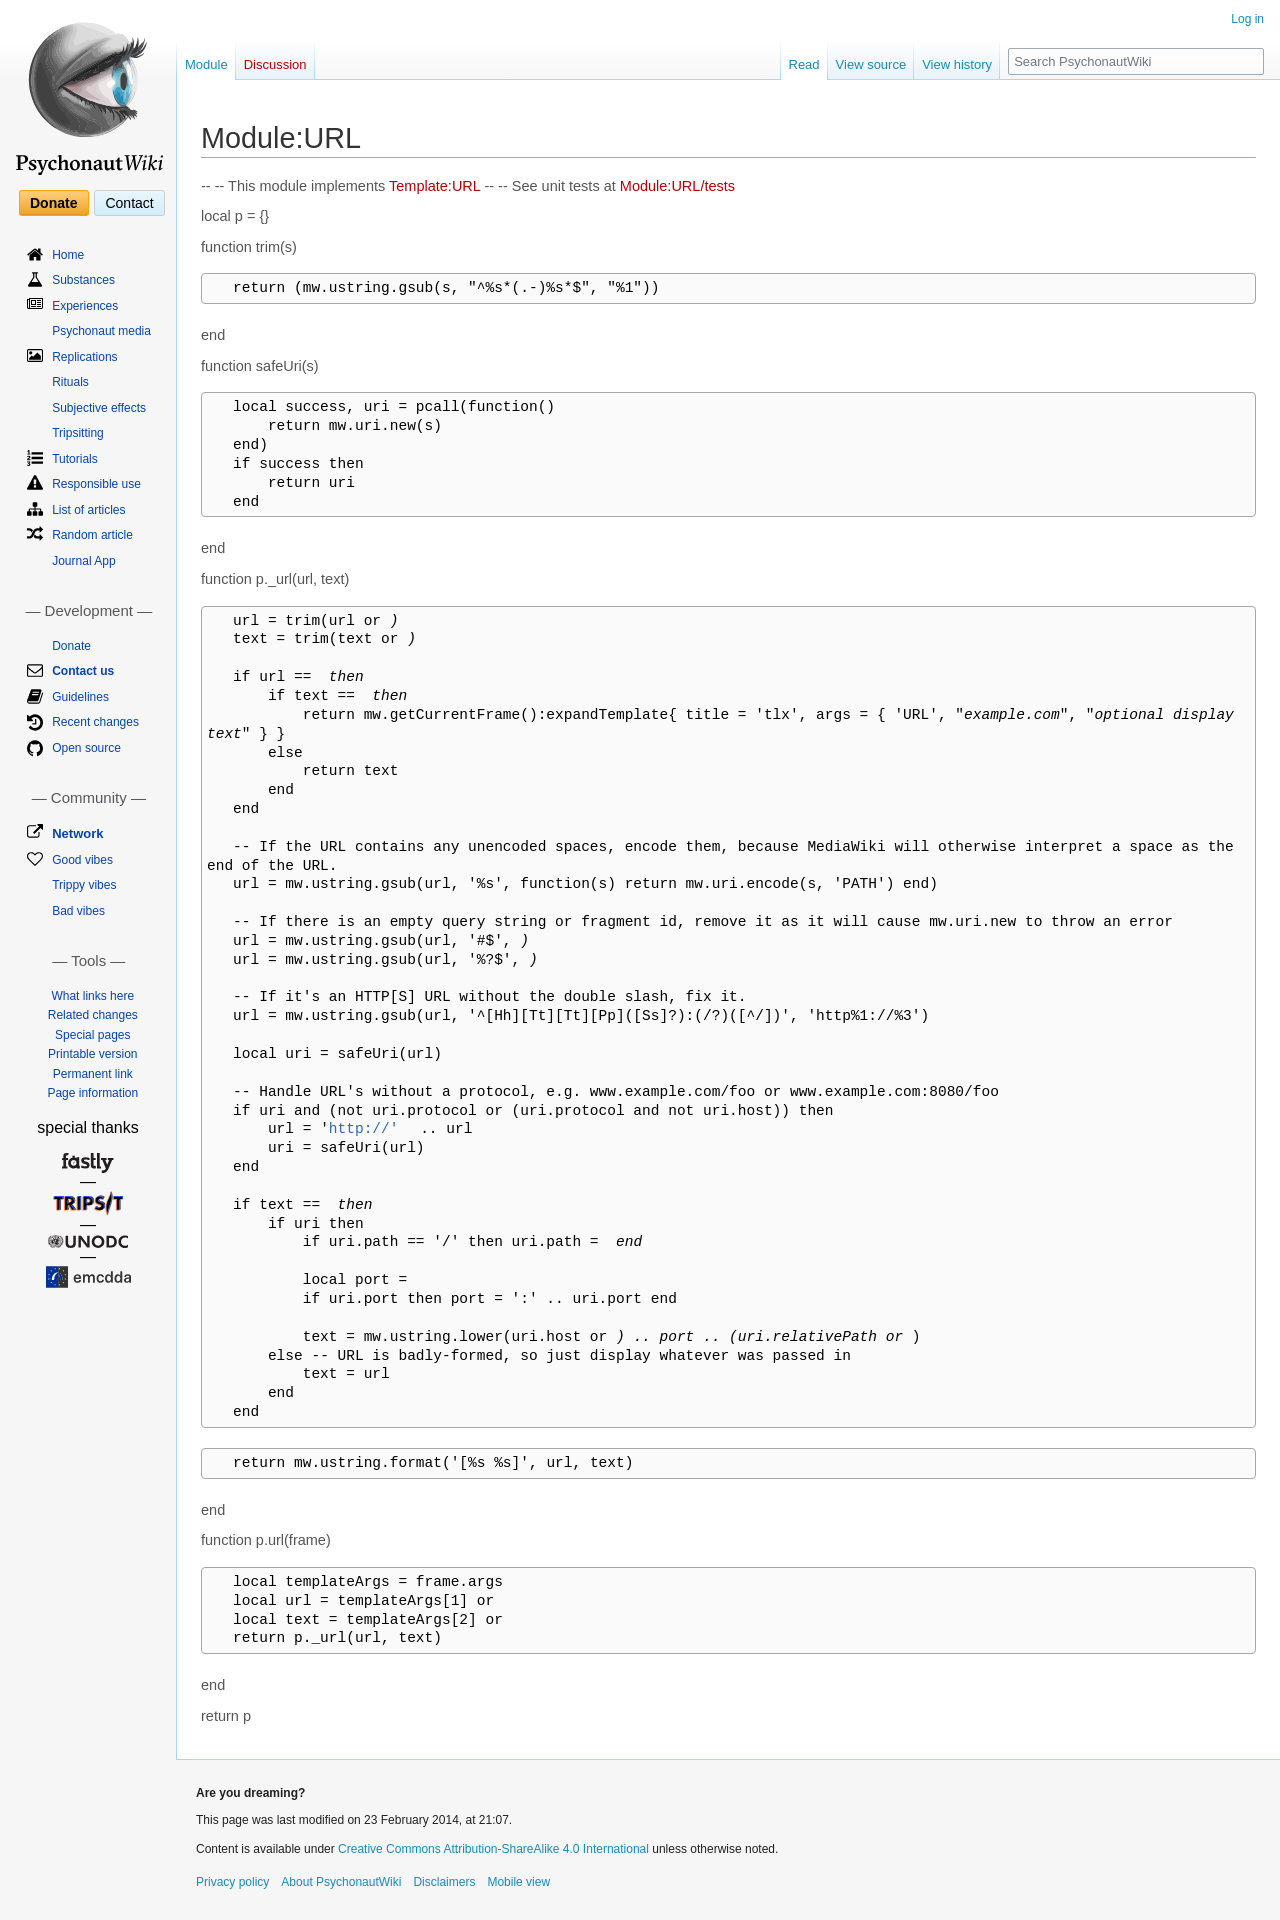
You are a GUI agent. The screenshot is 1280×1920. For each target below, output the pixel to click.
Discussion (275, 64)
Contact (129, 203)
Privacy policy (232, 1882)
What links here (92, 996)
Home (68, 255)
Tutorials (75, 459)
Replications (84, 357)
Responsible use (96, 484)
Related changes (93, 1015)
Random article (92, 535)
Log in (1247, 19)
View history (957, 64)
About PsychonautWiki (341, 1882)
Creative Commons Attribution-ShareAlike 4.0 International (493, 1849)
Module (206, 64)
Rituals (70, 382)
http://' (364, 1129)
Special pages (92, 1035)
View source (871, 64)
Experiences (85, 306)
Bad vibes (78, 911)
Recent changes (95, 722)
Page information (92, 1093)
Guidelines (80, 697)
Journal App (83, 561)
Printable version (92, 1054)
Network (77, 833)
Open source (86, 748)
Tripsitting (78, 433)
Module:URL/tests (677, 186)
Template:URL (434, 186)
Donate (53, 203)
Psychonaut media (101, 331)
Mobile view (518, 1882)
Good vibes (82, 860)
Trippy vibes (84, 885)
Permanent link (93, 1074)
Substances (83, 280)
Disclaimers (444, 1882)
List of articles (88, 510)
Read (804, 64)
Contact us (83, 671)
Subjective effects (99, 408)
